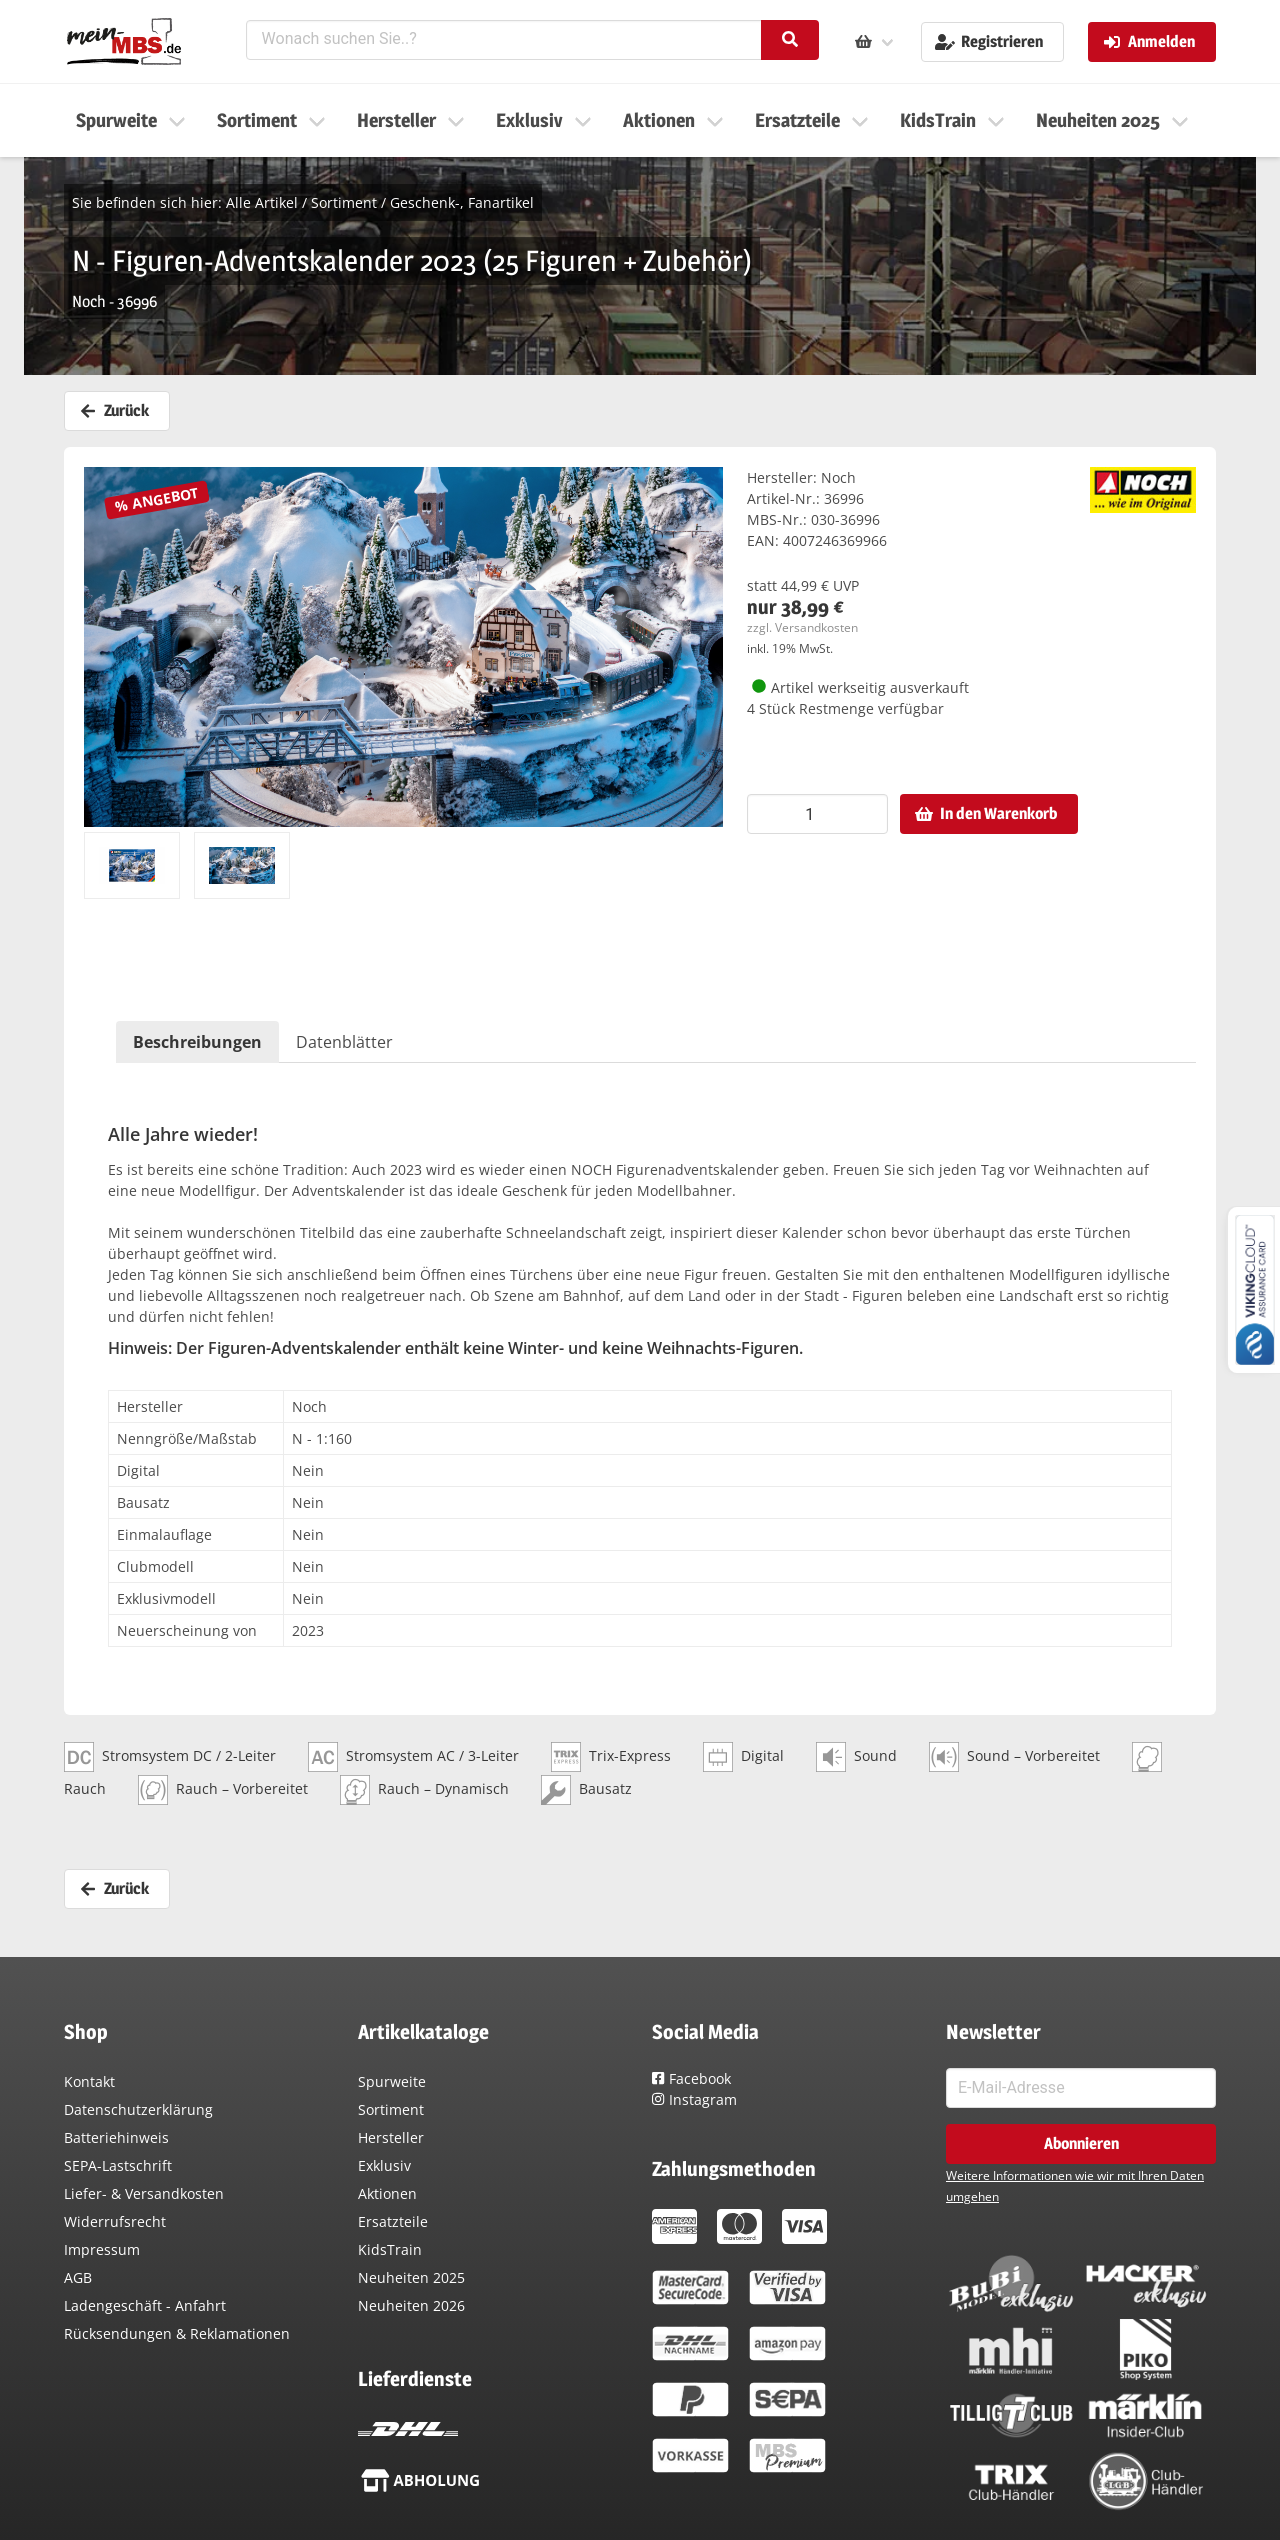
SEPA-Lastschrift (118, 2165)
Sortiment (344, 202)
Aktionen (387, 2193)
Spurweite (392, 2081)
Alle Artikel (262, 202)
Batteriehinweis (116, 2137)
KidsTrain (390, 2249)
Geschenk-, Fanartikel (462, 202)
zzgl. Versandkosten (802, 627)
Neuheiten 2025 (411, 2277)
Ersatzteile (393, 2221)
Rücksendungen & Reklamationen (177, 2333)
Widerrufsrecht (115, 2221)
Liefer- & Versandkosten (144, 2193)
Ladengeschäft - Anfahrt (145, 2305)
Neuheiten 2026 (411, 2305)
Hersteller (391, 2137)
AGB (78, 2277)
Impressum (102, 2249)
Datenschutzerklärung (138, 2109)
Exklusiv (384, 2165)
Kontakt (89, 2081)
